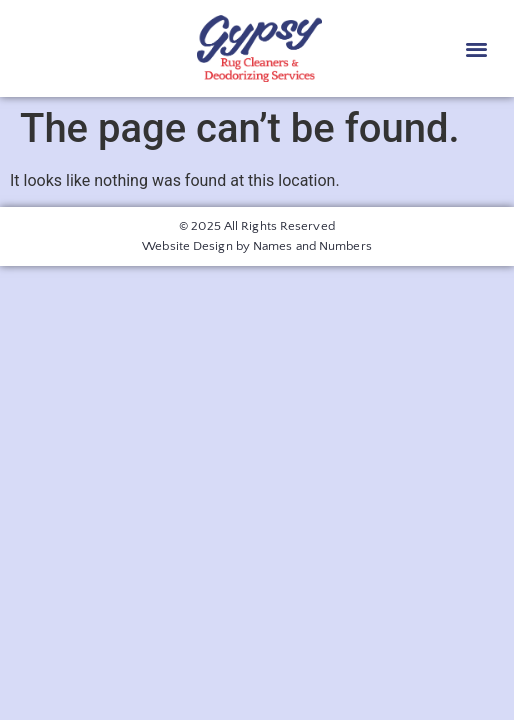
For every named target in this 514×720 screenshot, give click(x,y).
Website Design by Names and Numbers (257, 246)
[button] (476, 48)
